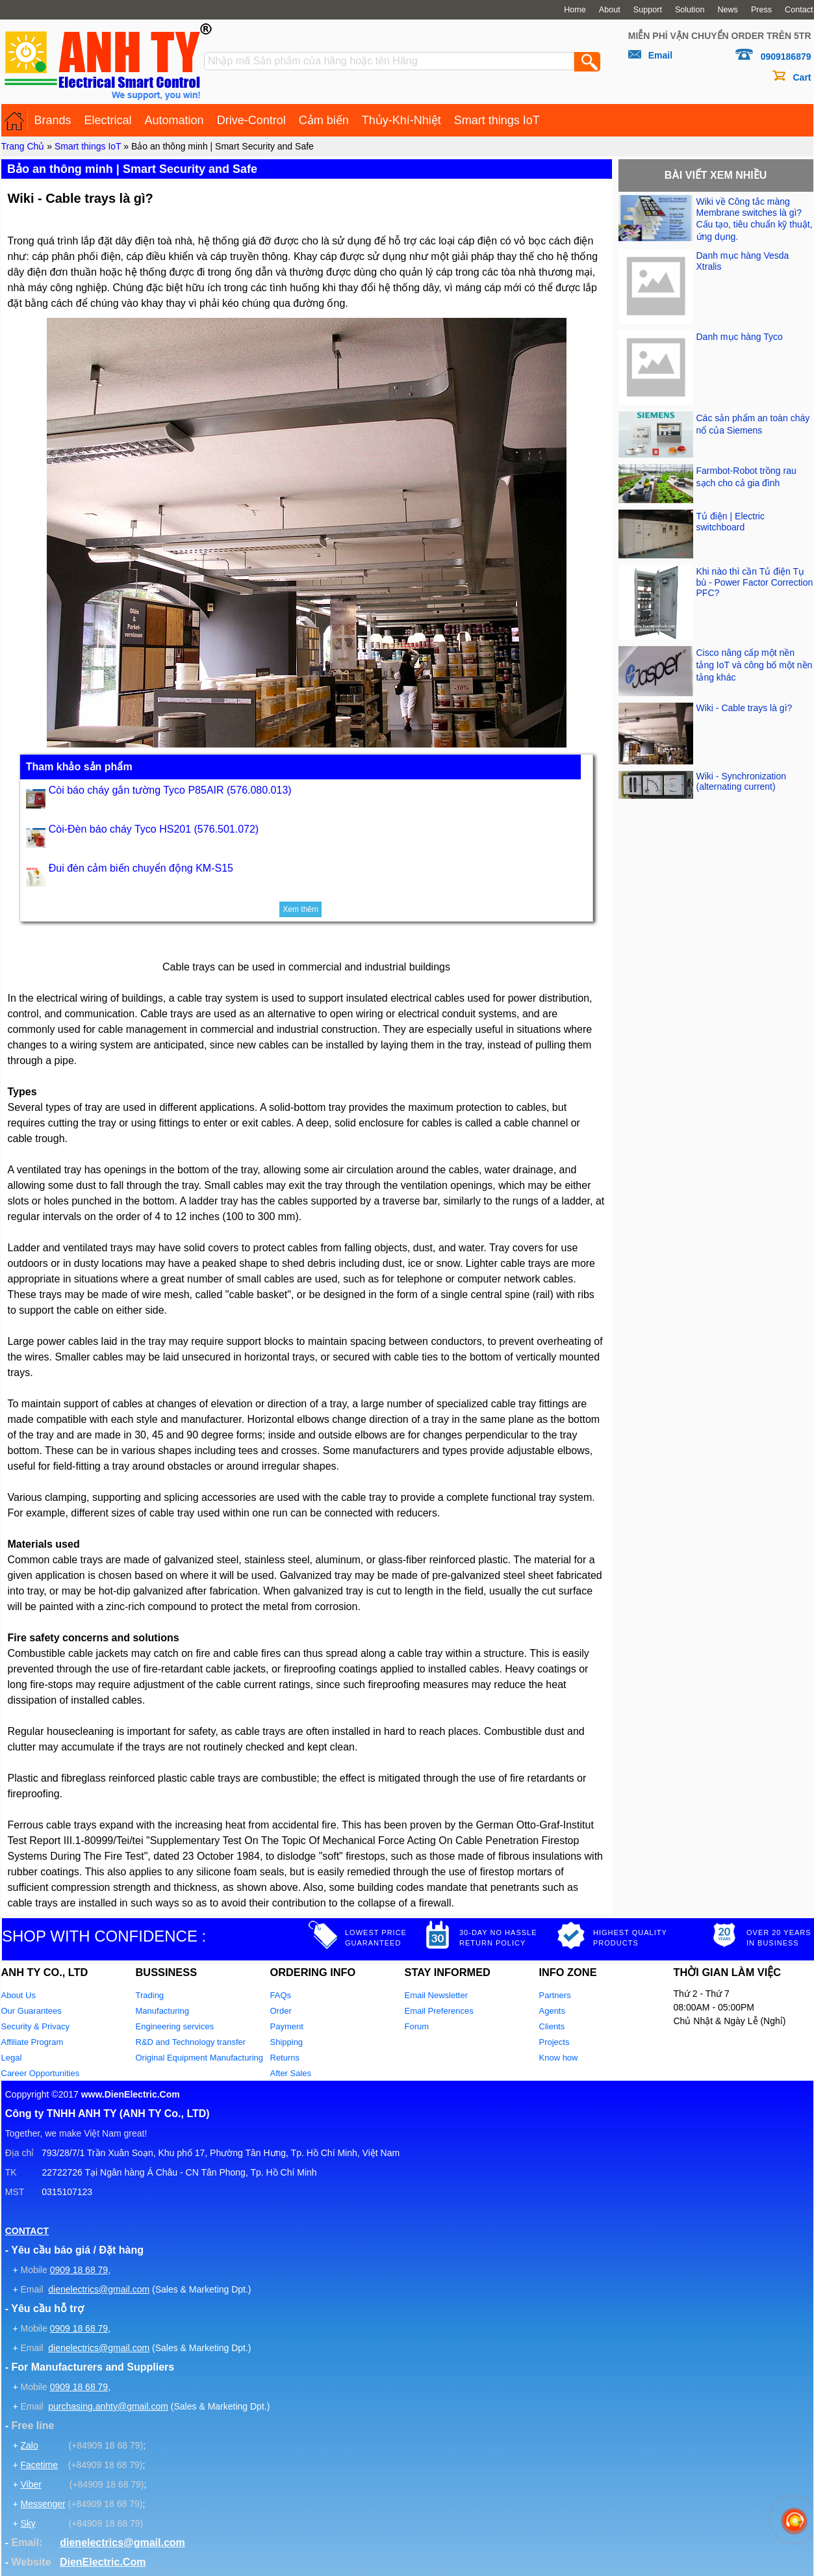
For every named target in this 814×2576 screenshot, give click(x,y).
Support (647, 9)
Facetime (39, 2465)
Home (575, 9)
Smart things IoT (497, 120)
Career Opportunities (40, 2073)
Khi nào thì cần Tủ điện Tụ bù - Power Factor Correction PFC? (754, 582)
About (609, 9)
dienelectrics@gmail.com (98, 2289)
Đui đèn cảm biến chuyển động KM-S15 (141, 868)
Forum (417, 2026)
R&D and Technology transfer (191, 2042)
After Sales (291, 2073)
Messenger (42, 2504)
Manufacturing (162, 2011)
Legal (11, 2057)
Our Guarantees (31, 2011)
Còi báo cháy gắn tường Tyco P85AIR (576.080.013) (170, 790)
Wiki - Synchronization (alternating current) (741, 781)
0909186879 (786, 56)
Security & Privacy (35, 2026)
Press (761, 9)
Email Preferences (439, 2011)
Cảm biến (324, 120)
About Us (18, 1995)
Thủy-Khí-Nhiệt (401, 120)
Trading (150, 1995)
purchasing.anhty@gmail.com (108, 2406)
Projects (554, 2042)
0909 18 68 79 (79, 2270)
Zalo (29, 2445)
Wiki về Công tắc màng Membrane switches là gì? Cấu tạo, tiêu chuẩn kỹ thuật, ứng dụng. (754, 219)
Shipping (286, 2042)
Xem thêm (300, 909)
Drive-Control (251, 120)
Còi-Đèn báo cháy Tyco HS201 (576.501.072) (154, 829)
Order (281, 2011)
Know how (558, 2057)
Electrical (108, 120)
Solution (690, 9)
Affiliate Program (32, 2042)
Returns (285, 2057)
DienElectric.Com (103, 2562)
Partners (555, 1995)
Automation (174, 120)
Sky (27, 2523)
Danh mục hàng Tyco (739, 337)
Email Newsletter (436, 1995)
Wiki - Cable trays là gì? (744, 708)
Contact (799, 9)
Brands (52, 120)
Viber (30, 2484)
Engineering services (175, 2026)
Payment (286, 2026)
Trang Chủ (23, 146)
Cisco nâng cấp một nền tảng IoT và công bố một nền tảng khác (754, 665)
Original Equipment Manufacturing (200, 2057)
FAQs (281, 1995)
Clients (552, 2026)
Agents (552, 2011)
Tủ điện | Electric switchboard (730, 521)
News (727, 9)
